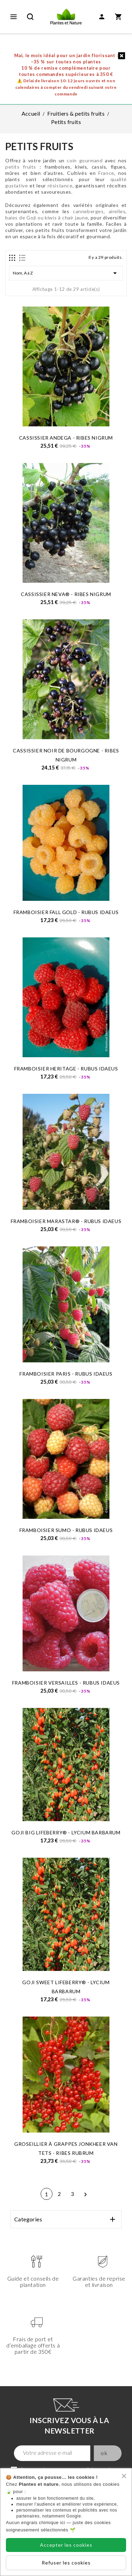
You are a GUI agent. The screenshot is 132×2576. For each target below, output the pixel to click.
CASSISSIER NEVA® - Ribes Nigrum (66, 594)
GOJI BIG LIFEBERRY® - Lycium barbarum (65, 1832)
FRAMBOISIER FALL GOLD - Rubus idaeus (66, 912)
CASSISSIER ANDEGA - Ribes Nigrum (66, 438)
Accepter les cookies (66, 2545)
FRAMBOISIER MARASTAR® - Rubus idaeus (66, 1221)
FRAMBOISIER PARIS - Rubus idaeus (65, 1374)
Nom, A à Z (66, 273)
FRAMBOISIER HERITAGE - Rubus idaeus (66, 1069)
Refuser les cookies (66, 2563)
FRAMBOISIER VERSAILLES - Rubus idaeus (66, 1683)
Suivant (85, 2195)
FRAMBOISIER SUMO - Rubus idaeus (66, 1530)
